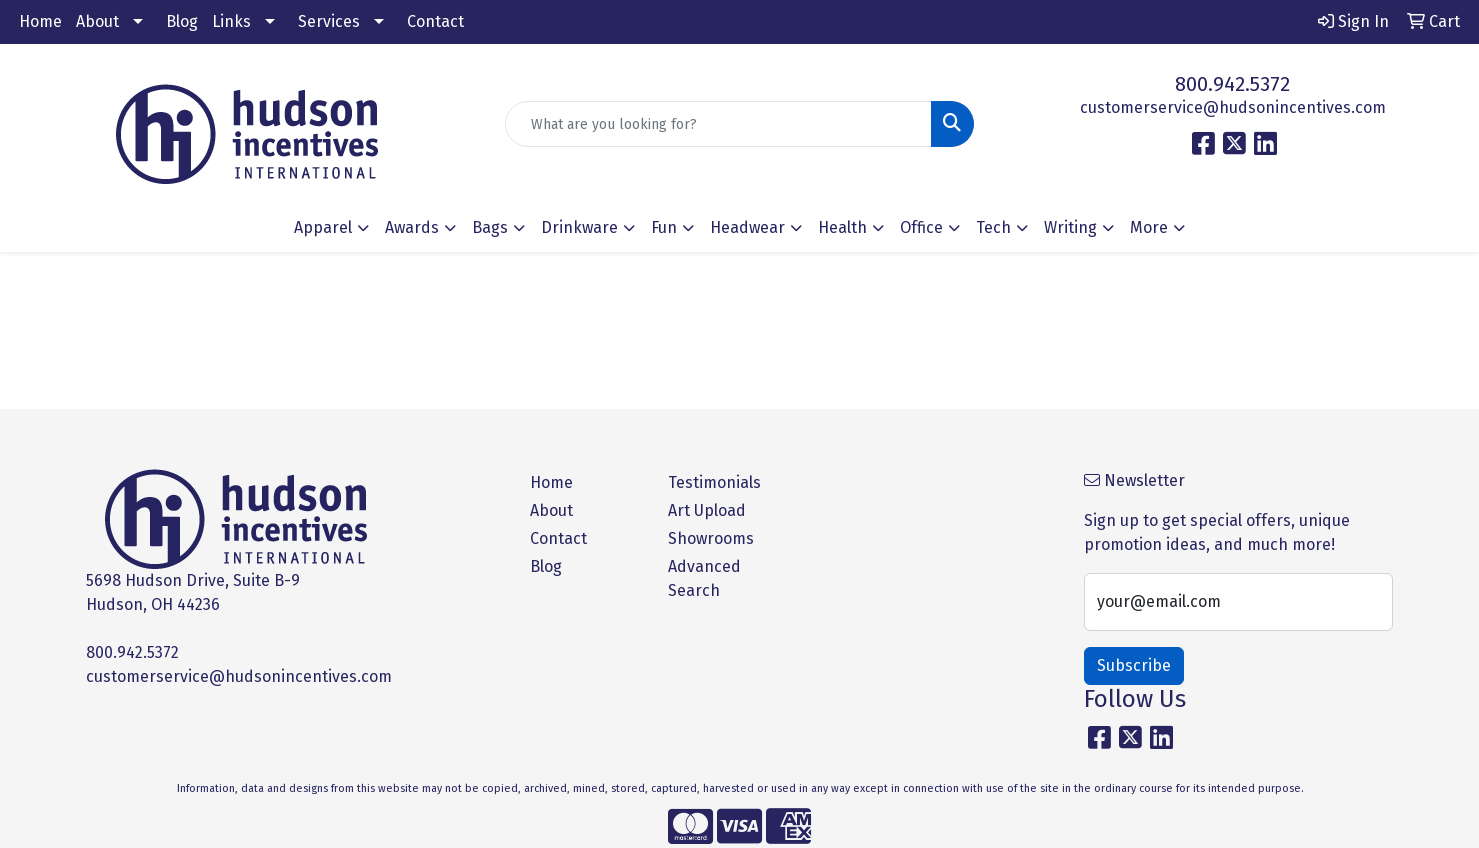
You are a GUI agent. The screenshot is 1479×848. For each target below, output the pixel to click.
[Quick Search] (718, 124)
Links (231, 21)
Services (329, 21)
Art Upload (707, 510)
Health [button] (842, 227)
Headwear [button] (747, 227)
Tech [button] (993, 227)
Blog (182, 21)
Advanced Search (704, 578)
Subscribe (1134, 665)
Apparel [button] (323, 227)
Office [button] (921, 227)
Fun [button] (664, 227)
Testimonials (714, 482)
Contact (435, 21)
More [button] (1149, 227)
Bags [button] (490, 227)
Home (40, 21)
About (97, 21)
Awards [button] (412, 227)
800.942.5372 (1232, 84)
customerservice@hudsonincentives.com (1233, 107)
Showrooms (711, 538)
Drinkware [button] (579, 227)
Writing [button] (1070, 227)
